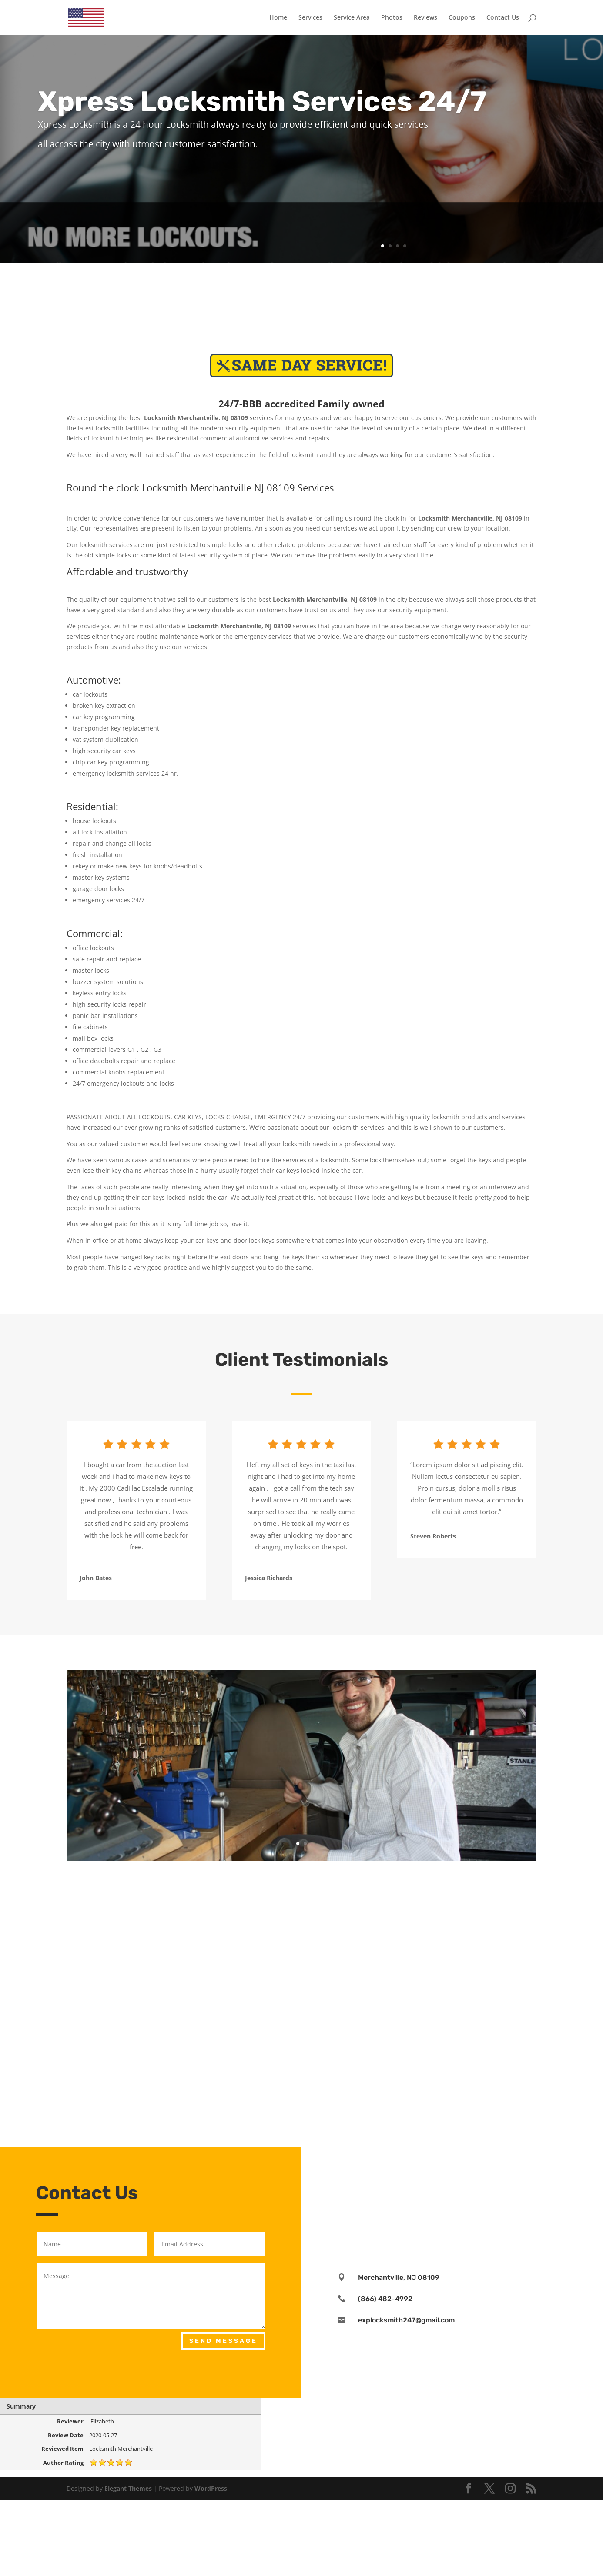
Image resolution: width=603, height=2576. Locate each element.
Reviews (425, 17)
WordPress (210, 2488)
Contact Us (502, 17)
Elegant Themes (128, 2488)
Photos (391, 17)
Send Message (223, 2341)
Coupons (462, 17)
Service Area (352, 17)
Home (278, 17)
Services (310, 17)
